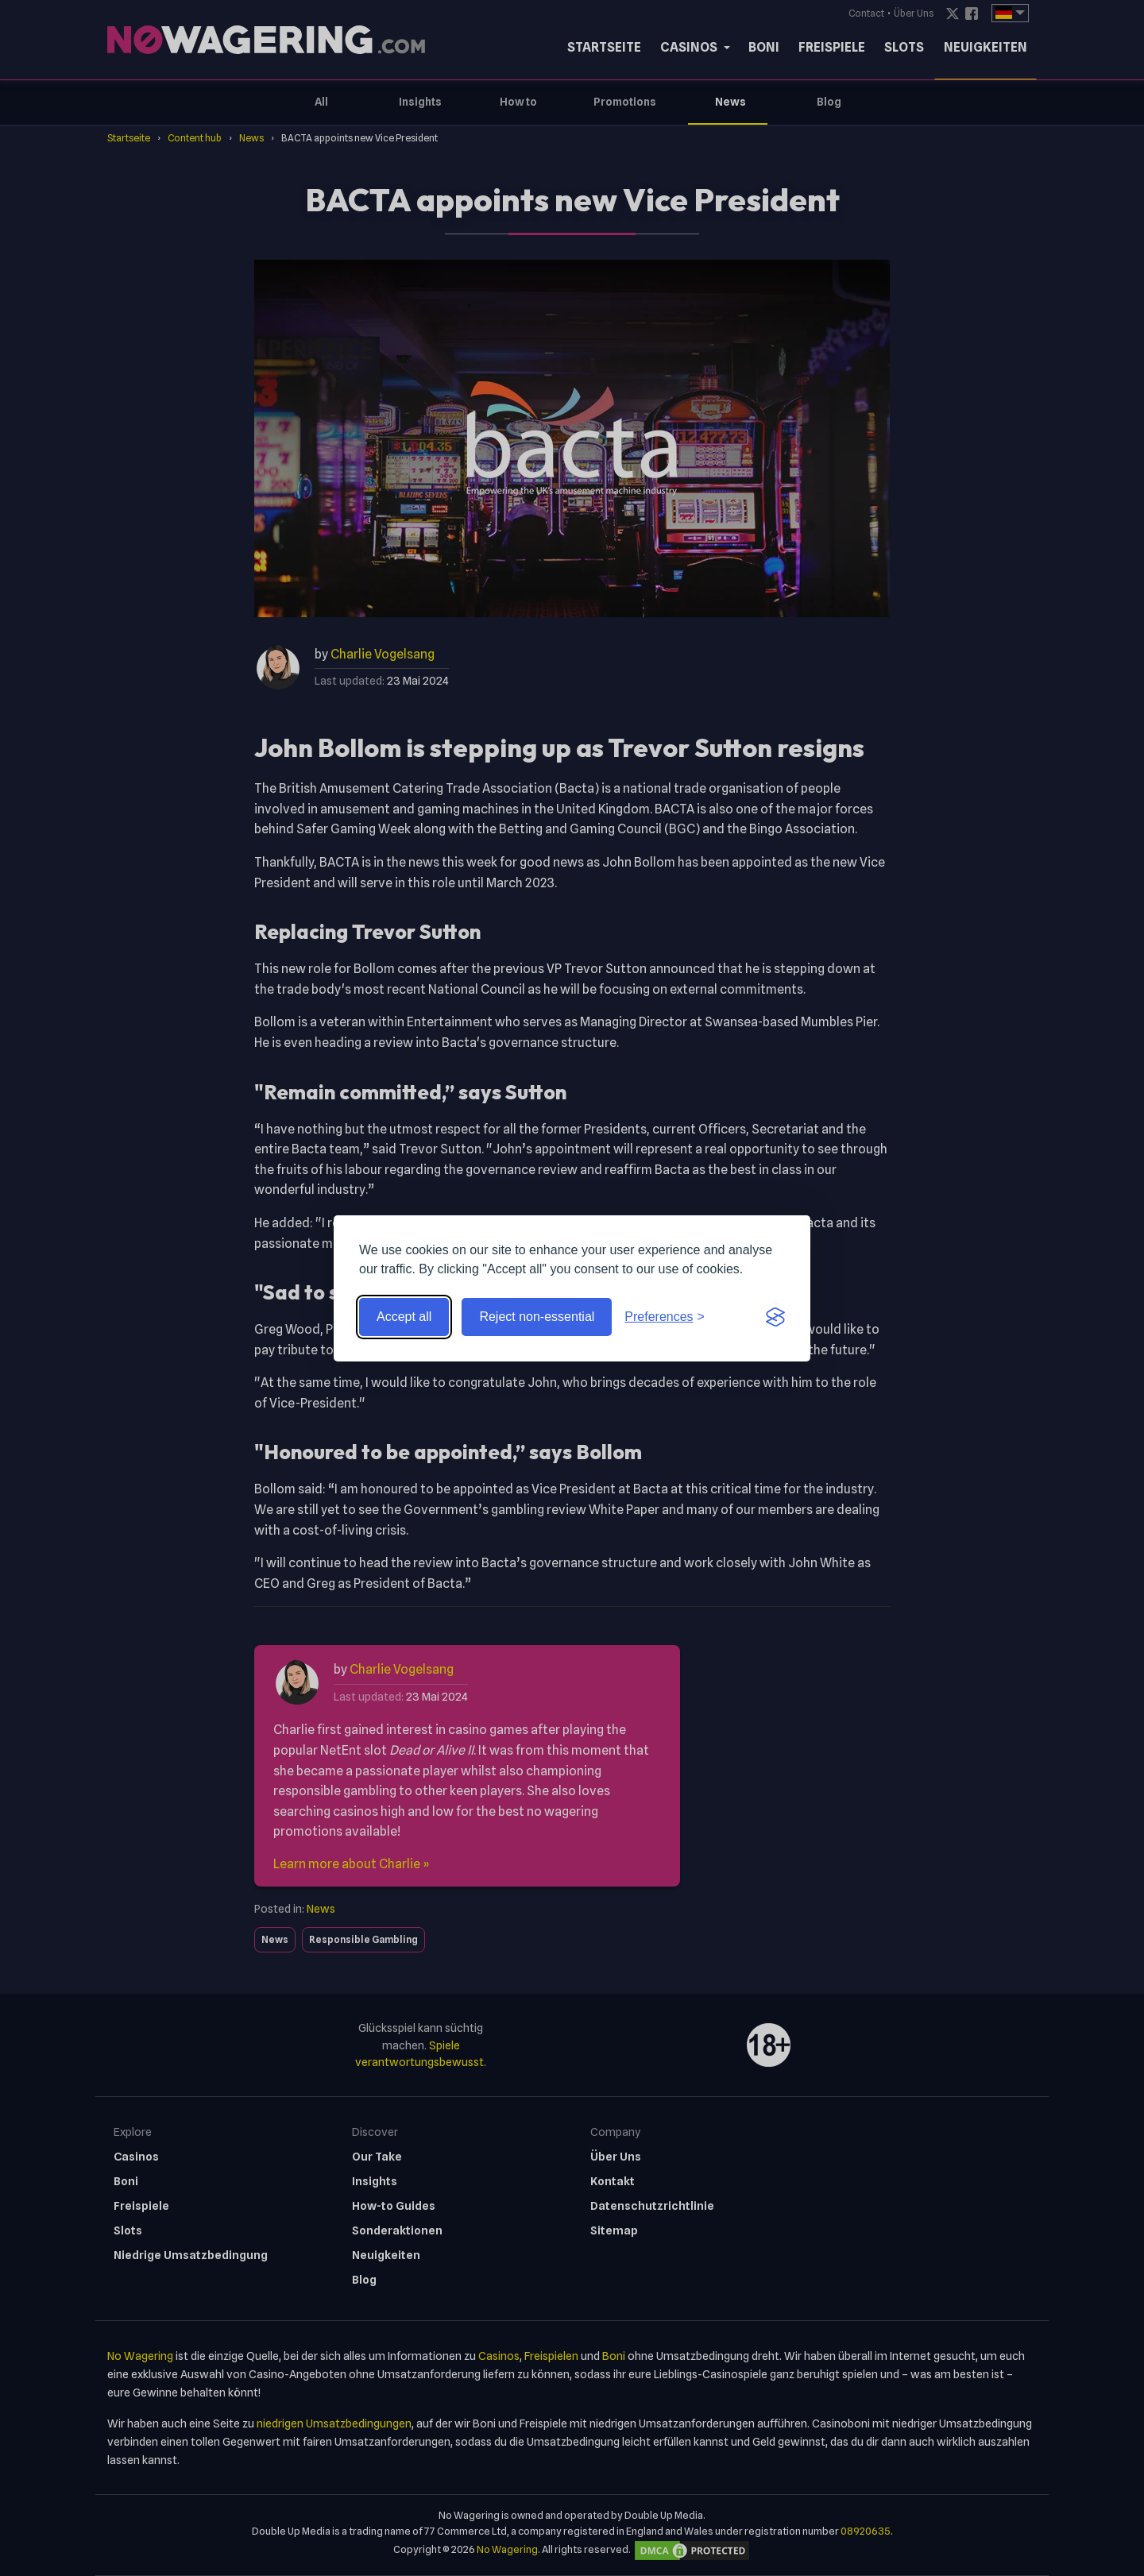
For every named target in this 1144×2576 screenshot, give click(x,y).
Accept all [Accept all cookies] (404, 1316)
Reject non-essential (536, 1316)
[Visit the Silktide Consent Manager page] (775, 1317)
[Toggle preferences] (664, 1317)
